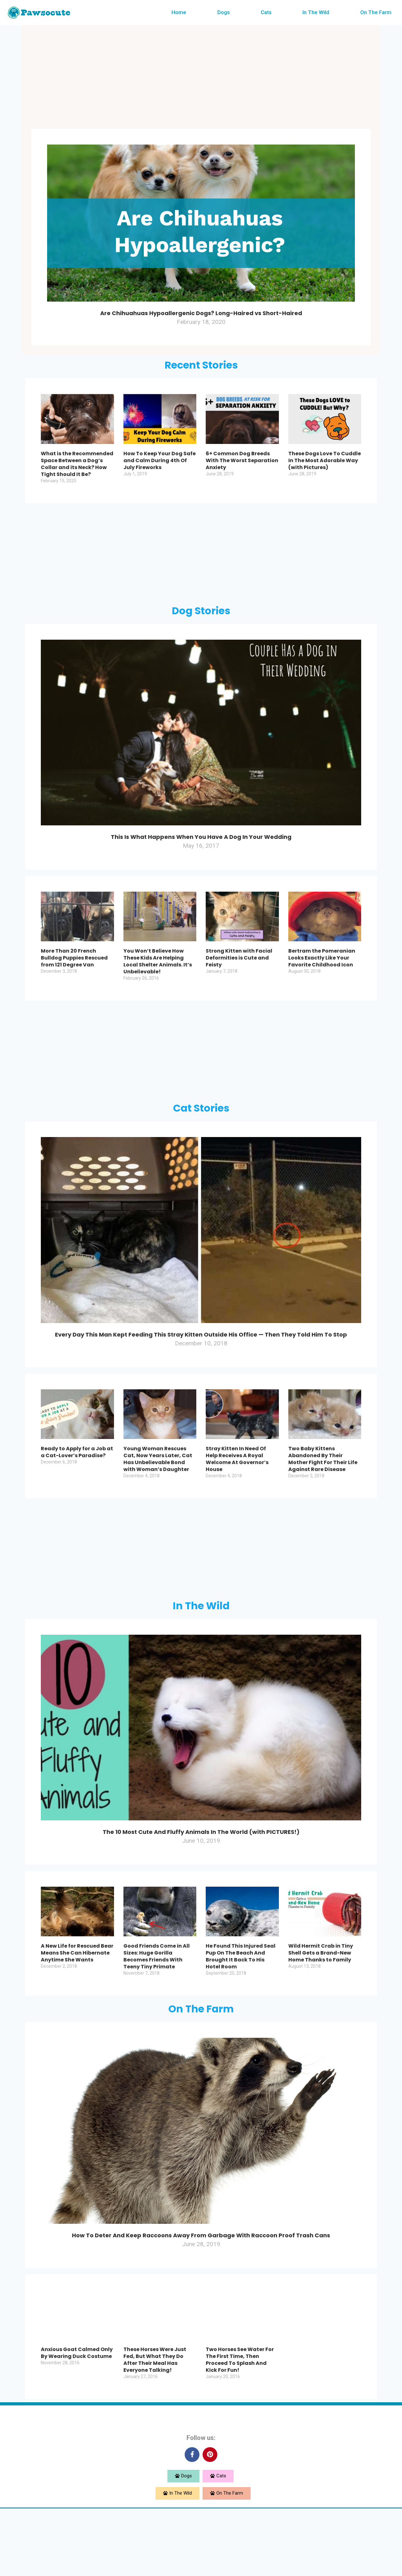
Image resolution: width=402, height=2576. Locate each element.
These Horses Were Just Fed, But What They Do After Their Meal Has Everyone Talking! (154, 2429)
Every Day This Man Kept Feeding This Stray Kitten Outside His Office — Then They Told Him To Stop (201, 1367)
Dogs (223, 12)
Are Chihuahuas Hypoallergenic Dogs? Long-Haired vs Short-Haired (201, 318)
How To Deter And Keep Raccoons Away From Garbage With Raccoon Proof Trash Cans (201, 2295)
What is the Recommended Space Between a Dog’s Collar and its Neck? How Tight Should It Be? (77, 478)
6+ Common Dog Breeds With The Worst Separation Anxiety (242, 474)
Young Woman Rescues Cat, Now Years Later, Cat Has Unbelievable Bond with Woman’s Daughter (157, 1500)
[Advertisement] (201, 79)
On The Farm (375, 12)
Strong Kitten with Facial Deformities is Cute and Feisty (239, 985)
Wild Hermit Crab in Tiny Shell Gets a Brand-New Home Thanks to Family (320, 2008)
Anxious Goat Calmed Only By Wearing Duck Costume (77, 2422)
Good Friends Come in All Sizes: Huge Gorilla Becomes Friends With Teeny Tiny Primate (156, 2012)
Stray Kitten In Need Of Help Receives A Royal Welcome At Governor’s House (237, 1500)
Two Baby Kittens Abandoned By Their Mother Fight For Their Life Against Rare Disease (322, 1500)
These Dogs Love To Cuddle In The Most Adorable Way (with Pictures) (324, 474)
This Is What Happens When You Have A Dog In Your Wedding (201, 855)
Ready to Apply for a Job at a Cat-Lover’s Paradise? (77, 1493)
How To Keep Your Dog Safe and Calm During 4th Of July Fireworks (159, 474)
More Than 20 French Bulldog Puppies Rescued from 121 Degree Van (74, 985)
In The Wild (315, 12)
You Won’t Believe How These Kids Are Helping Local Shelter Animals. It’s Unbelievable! (157, 989)
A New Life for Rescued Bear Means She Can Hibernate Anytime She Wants (77, 2008)
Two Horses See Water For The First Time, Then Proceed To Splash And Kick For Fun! (240, 2429)
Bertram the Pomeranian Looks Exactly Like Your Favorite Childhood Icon (321, 985)
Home (178, 12)
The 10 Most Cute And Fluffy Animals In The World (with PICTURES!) (201, 1878)
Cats (266, 12)
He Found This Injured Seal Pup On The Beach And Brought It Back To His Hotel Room (240, 2012)
